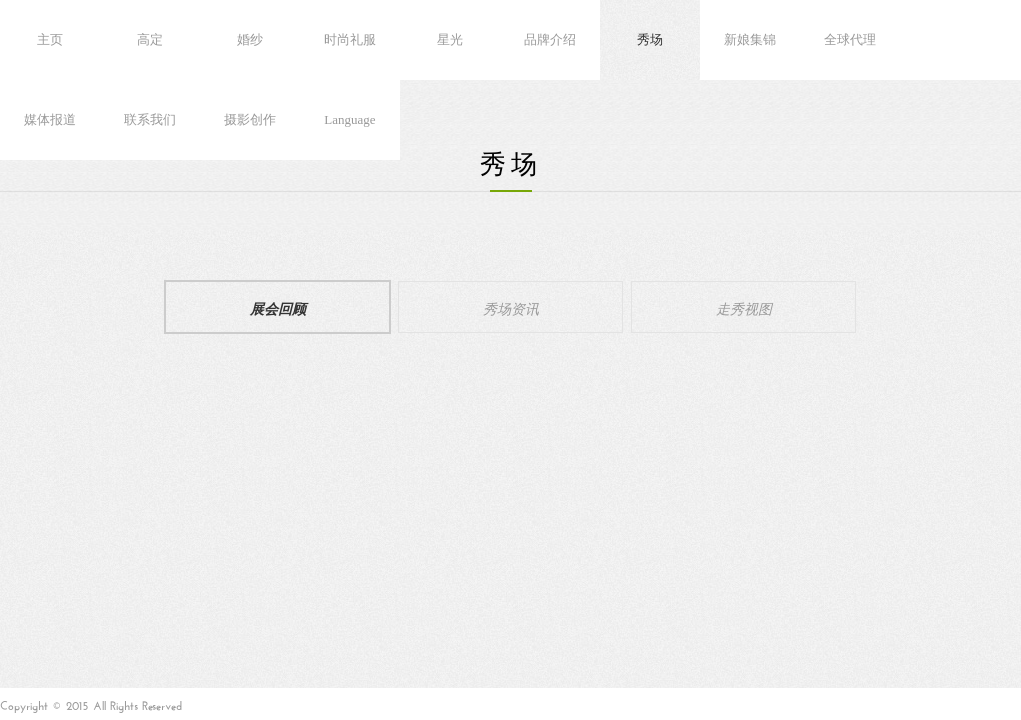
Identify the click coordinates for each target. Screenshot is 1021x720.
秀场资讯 (511, 307)
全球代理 (850, 39)
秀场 (650, 39)
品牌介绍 (550, 39)
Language (349, 119)
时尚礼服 (350, 39)
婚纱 (250, 39)
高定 (150, 39)
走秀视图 (744, 307)
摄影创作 (250, 119)
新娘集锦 (750, 39)
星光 (450, 39)
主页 (50, 39)
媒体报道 (50, 119)
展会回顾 (278, 307)
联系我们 (150, 119)
